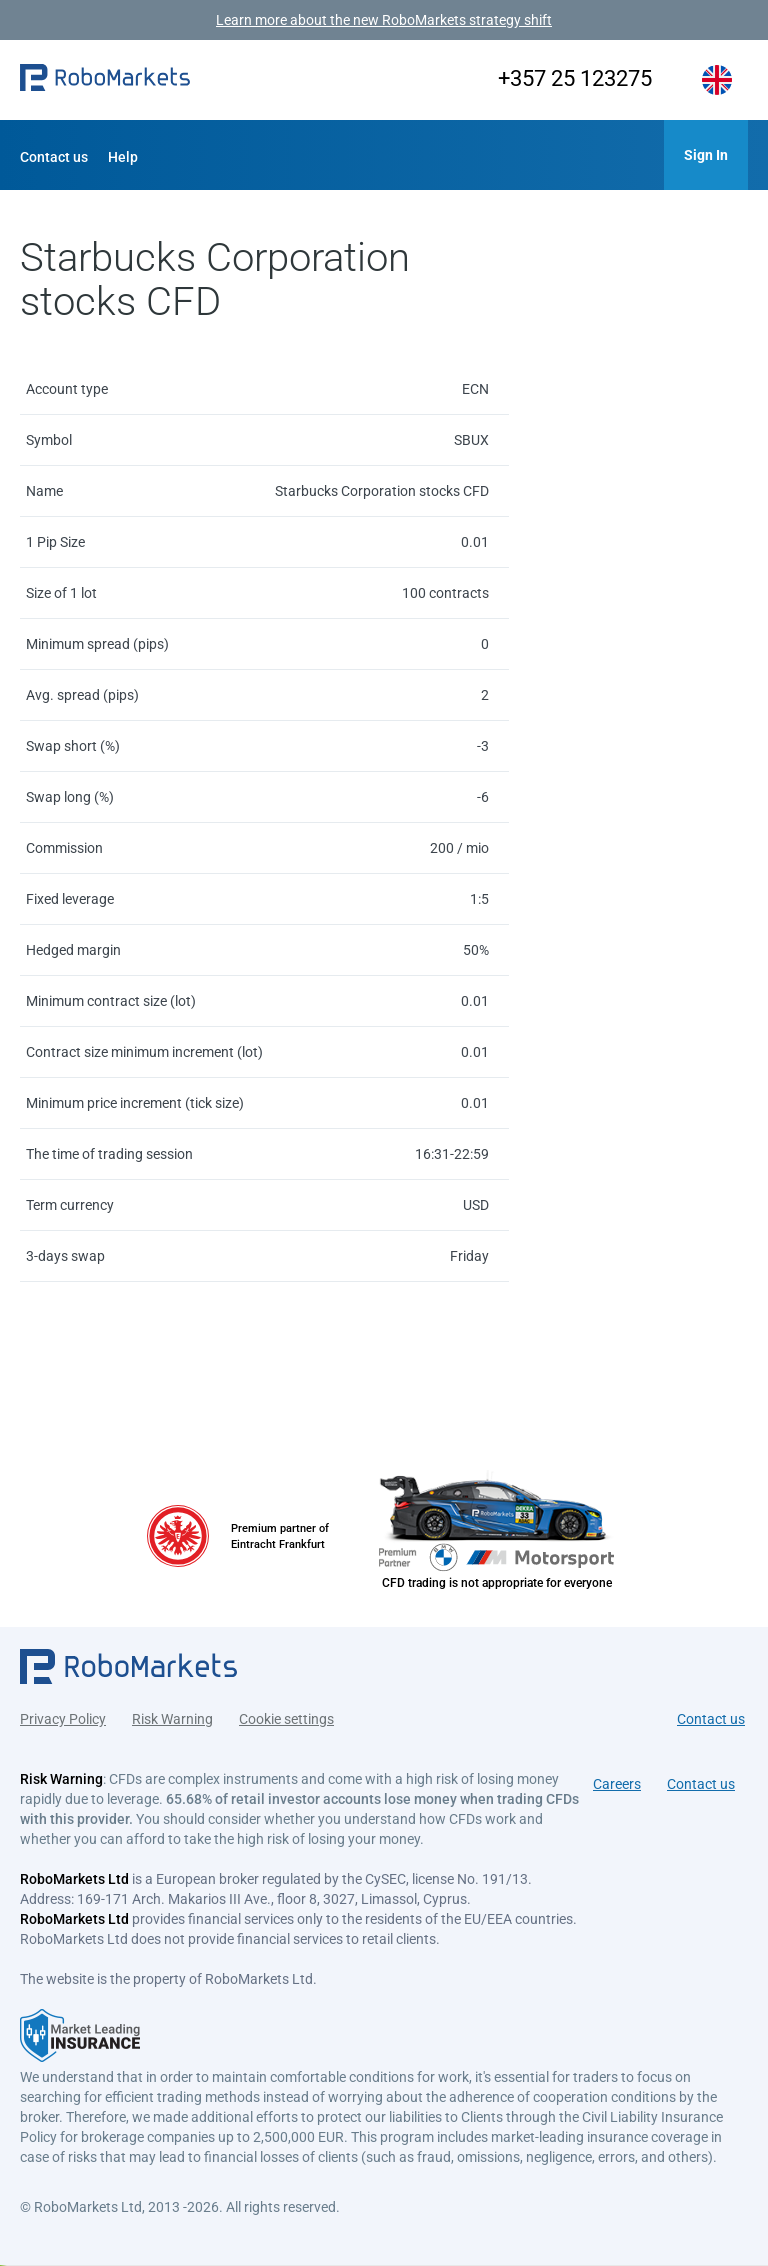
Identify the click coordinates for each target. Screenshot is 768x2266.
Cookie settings (286, 1718)
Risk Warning (172, 1718)
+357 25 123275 (571, 78)
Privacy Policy (63, 1718)
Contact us (54, 157)
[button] (105, 80)
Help (123, 157)
